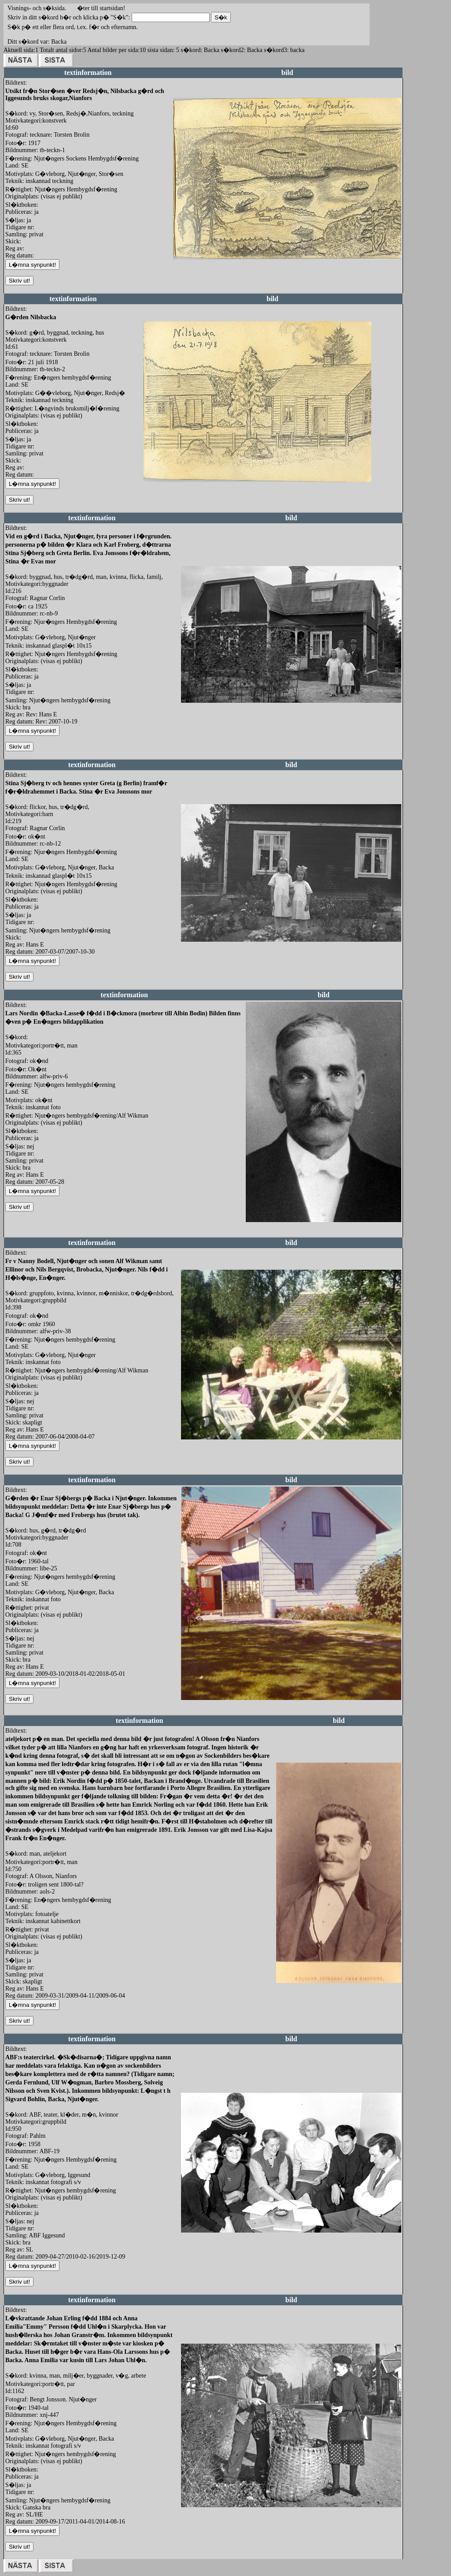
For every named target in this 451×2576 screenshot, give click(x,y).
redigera (183, 269)
